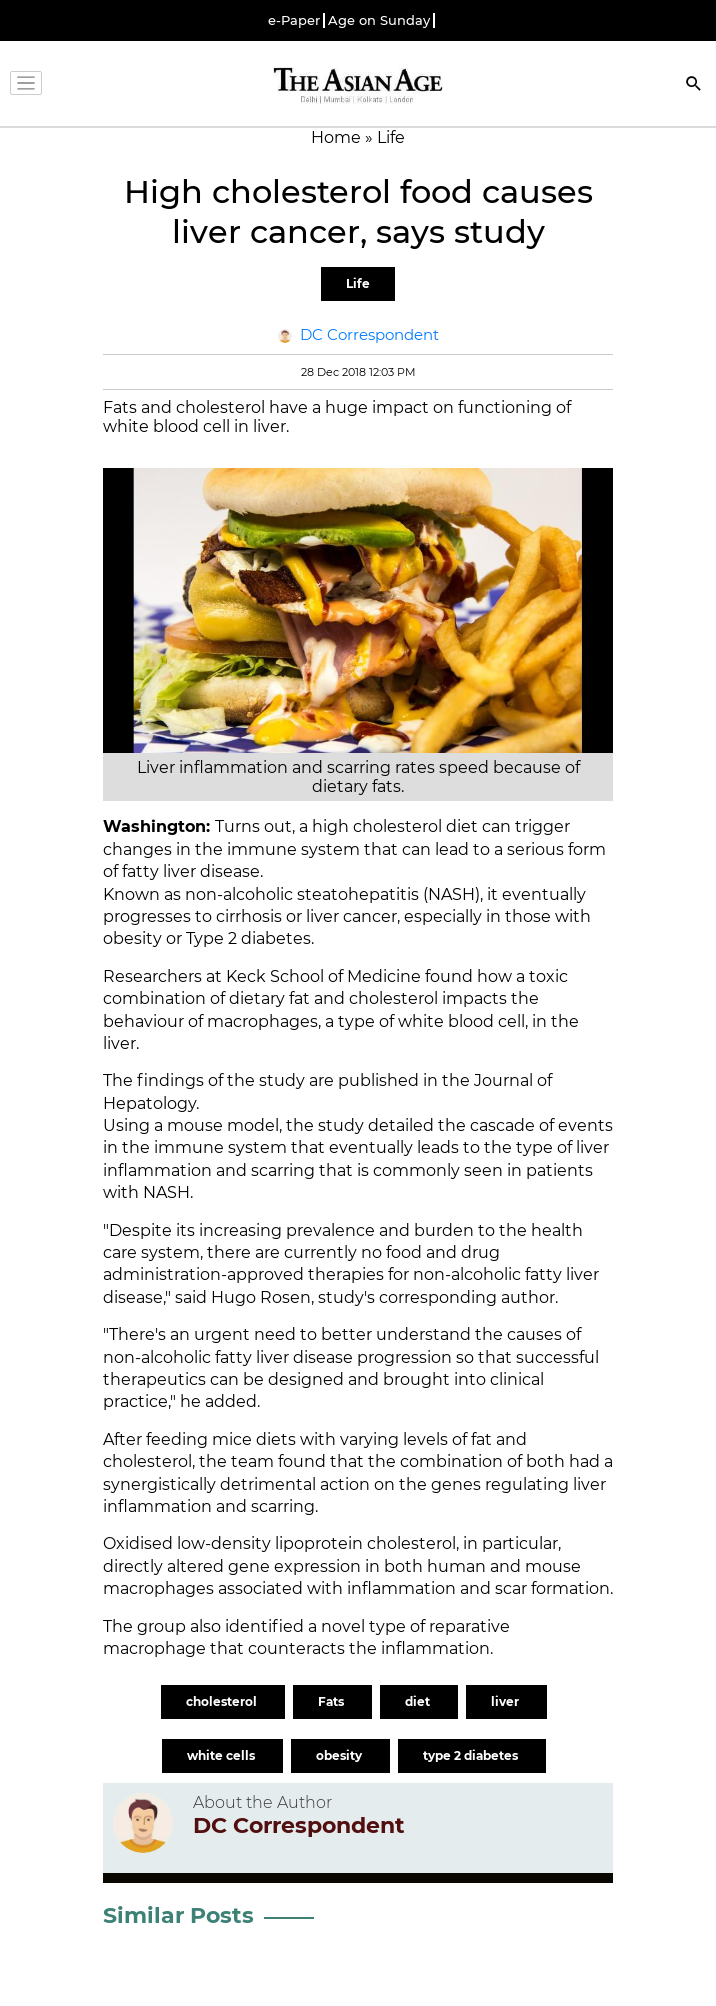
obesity (340, 1755)
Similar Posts (178, 1915)
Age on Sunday (379, 20)
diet (419, 1701)
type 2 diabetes (472, 1755)
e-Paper (294, 20)
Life (358, 283)
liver (506, 1701)
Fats (332, 1701)
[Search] (694, 85)
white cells (222, 1755)
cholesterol (223, 1701)
